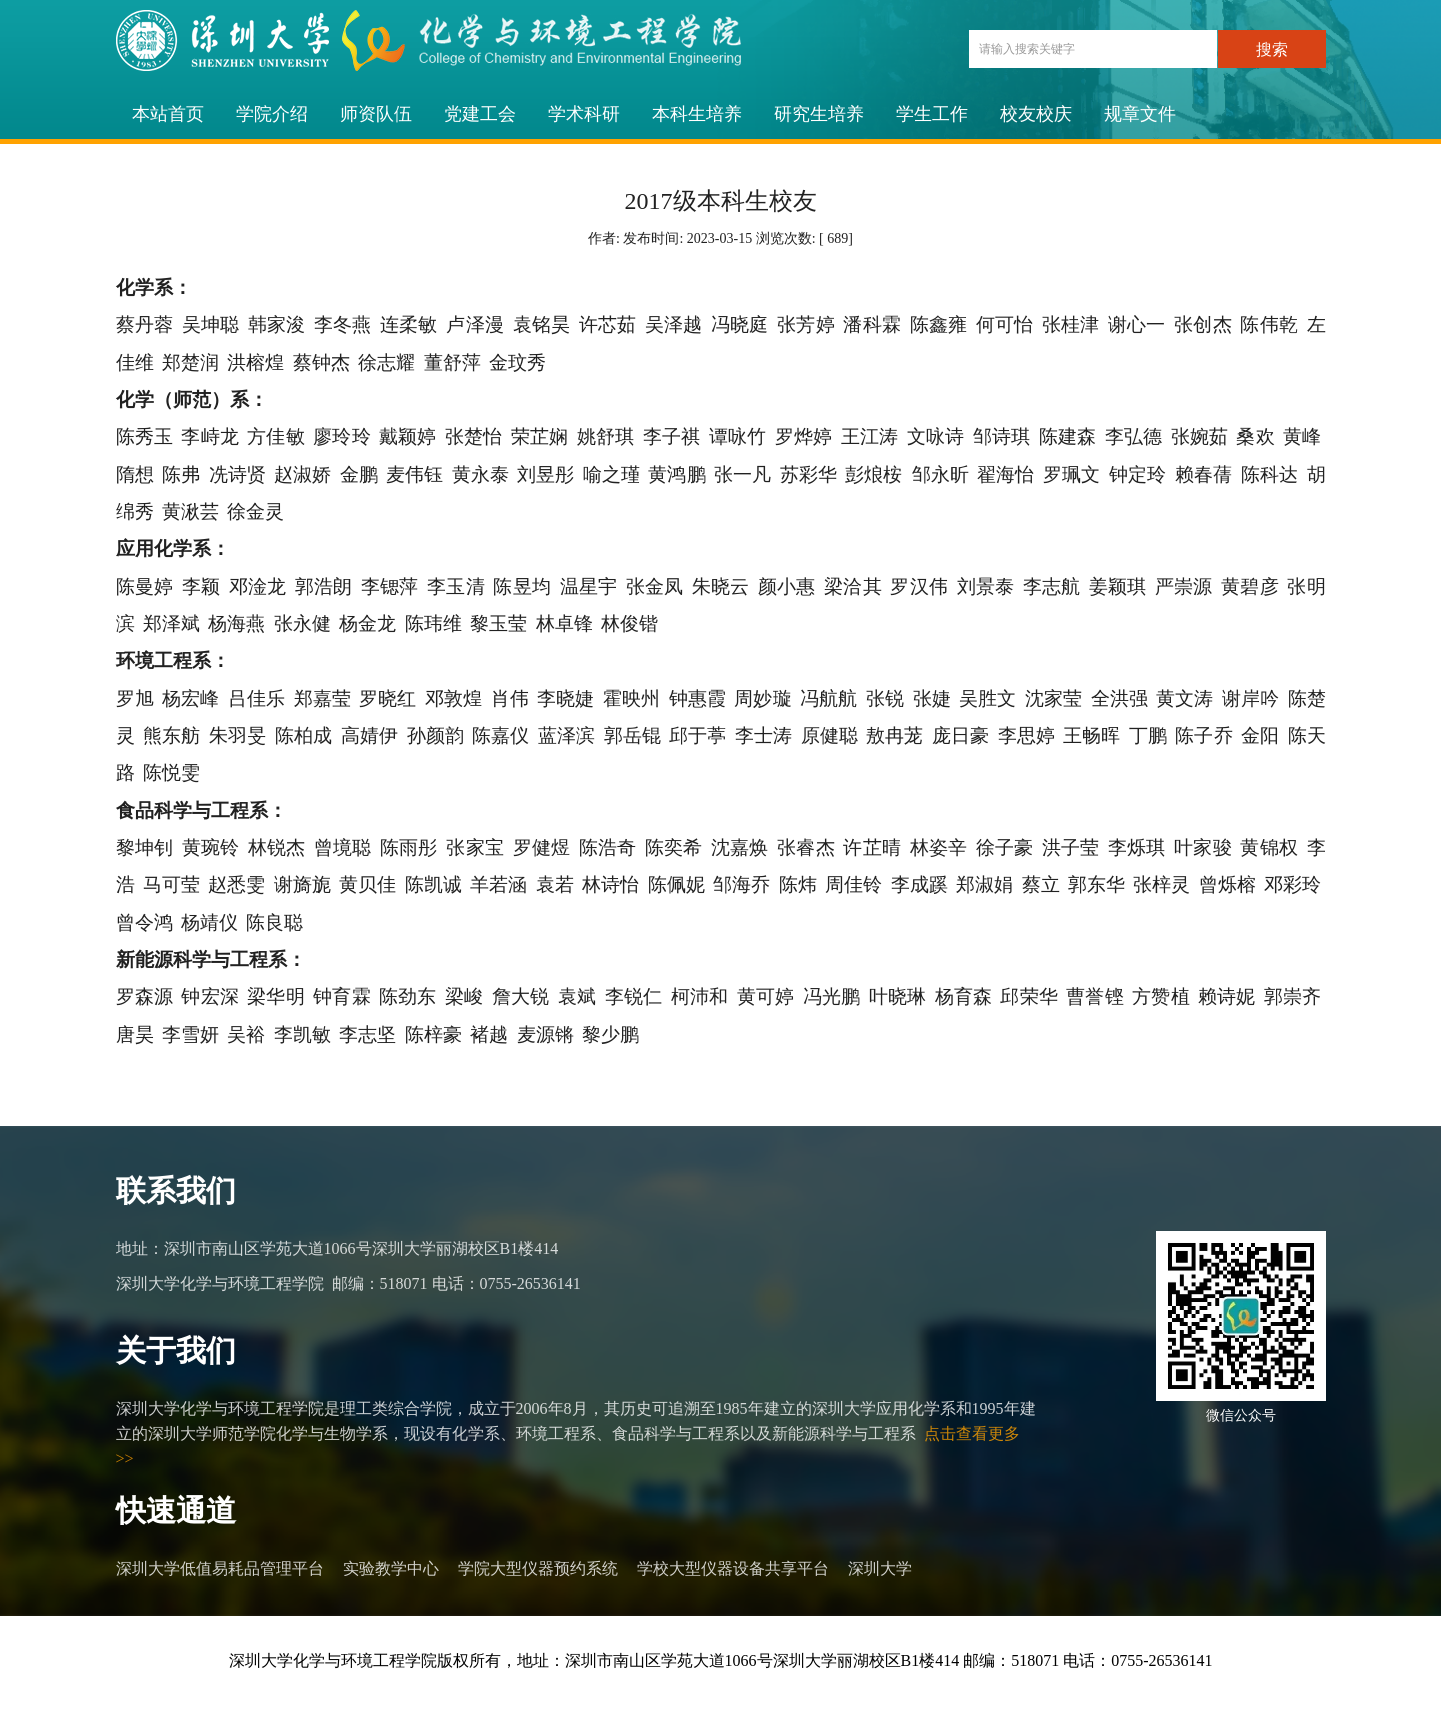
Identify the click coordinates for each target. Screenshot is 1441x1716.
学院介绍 (272, 114)
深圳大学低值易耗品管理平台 (220, 1568)
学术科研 (584, 114)
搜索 (1272, 49)
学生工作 (932, 114)
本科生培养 (697, 114)
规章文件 (1140, 114)
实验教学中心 (391, 1568)
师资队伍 (376, 114)
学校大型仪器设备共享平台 (733, 1568)
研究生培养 (819, 114)
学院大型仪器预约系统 (538, 1568)
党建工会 (480, 114)
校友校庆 (1036, 114)
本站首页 (168, 114)
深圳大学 (880, 1568)
